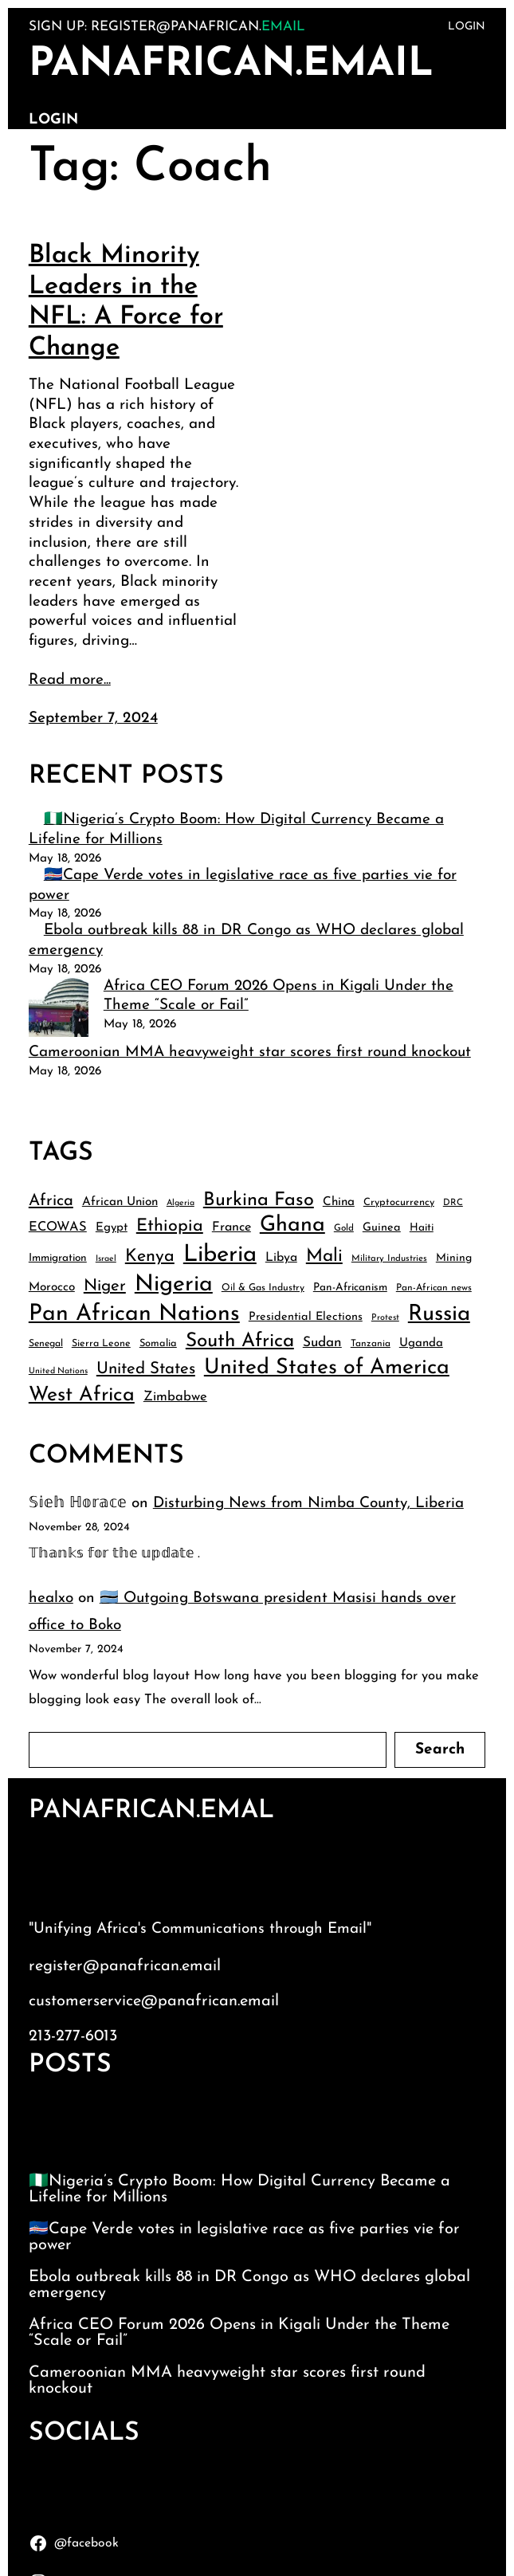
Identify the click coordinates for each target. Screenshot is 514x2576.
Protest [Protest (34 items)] (385, 1318)
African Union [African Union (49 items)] (120, 1202)
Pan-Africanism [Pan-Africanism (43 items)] (350, 1287)
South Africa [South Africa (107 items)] (240, 1341)
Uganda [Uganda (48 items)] (421, 1343)
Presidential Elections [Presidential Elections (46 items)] (306, 1317)
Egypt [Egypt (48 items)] (112, 1228)
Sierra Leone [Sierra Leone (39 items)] (101, 1344)
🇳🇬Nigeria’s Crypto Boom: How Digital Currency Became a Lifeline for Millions (239, 2189)
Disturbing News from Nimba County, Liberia (308, 1503)
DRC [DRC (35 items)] (453, 1203)
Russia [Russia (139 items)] (439, 1314)
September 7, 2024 (93, 718)
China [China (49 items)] (339, 1202)
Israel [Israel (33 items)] (106, 1259)
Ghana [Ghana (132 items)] (292, 1225)
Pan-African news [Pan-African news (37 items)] (434, 1288)
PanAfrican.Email (231, 65)
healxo (51, 1598)
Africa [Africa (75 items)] (51, 1201)
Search (440, 1749)
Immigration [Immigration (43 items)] (58, 1258)
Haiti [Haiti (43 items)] (422, 1228)
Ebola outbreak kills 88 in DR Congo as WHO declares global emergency (249, 2285)
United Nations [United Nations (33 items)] (58, 1371)
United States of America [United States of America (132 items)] (326, 1368)
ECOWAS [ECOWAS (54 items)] (58, 1227)
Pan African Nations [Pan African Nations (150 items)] (134, 1314)
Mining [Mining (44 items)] (454, 1258)
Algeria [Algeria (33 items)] (180, 1203)
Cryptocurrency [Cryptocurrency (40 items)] (398, 1202)
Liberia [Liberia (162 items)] (220, 1254)
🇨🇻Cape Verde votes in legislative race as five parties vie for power (244, 2237)
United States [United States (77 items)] (145, 1369)
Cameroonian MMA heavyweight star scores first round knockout (250, 1052)
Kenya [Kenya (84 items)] (150, 1256)
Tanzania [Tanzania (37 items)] (370, 1344)
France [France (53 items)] (231, 1227)
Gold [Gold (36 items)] (344, 1228)
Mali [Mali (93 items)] (324, 1256)
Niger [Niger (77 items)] (105, 1286)
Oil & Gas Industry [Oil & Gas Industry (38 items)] (263, 1288)
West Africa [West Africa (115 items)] (82, 1395)
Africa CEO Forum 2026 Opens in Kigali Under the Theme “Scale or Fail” (239, 2333)
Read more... (70, 680)
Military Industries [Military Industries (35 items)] (389, 1258)
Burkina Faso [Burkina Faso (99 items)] (258, 1200)
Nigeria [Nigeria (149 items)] (174, 1285)
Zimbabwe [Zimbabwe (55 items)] (175, 1397)
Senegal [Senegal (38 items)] (46, 1344)
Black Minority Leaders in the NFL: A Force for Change (126, 301)
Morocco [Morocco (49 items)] (52, 1288)
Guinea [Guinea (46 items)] (382, 1228)
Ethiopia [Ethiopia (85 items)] (169, 1226)
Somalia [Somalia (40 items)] (158, 1343)
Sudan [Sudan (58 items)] (322, 1342)
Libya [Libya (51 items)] (281, 1257)
